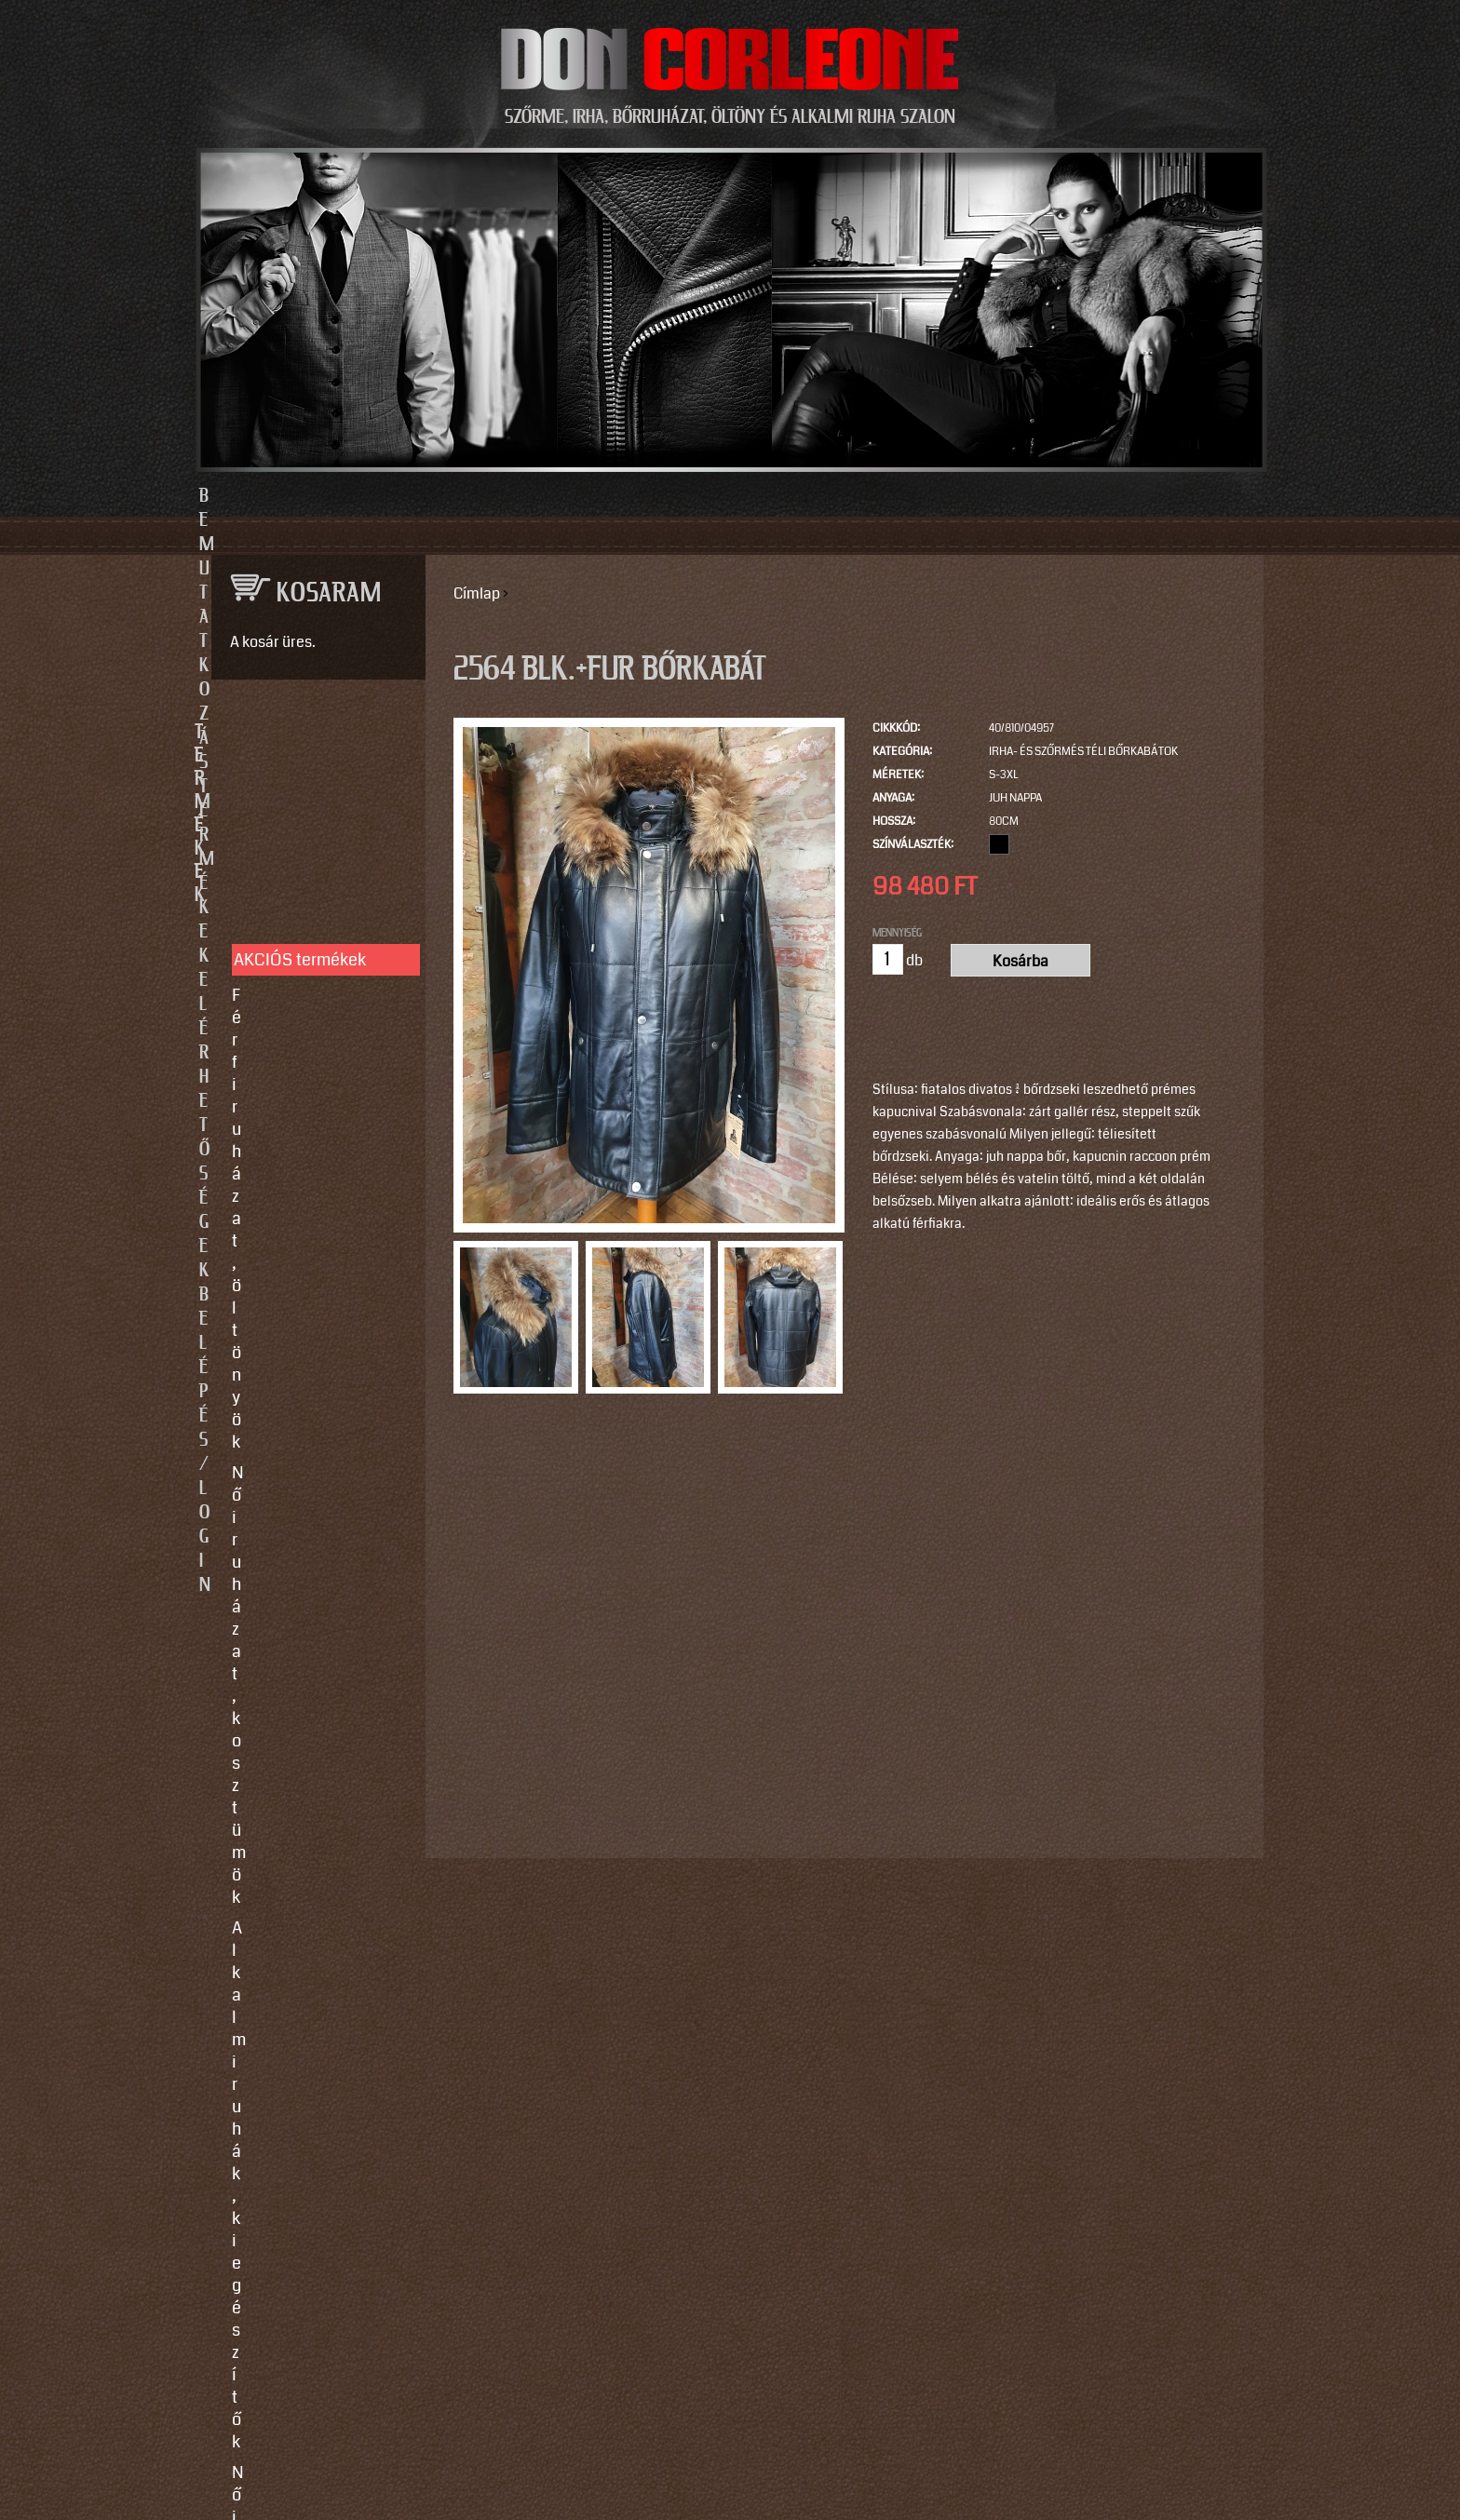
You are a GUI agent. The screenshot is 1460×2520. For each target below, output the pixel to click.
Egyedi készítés (289, 1246)
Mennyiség (897, 932)
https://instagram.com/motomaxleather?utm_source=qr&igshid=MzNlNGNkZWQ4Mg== (311, 2227)
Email (226, 1765)
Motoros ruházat (292, 1123)
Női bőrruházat (287, 947)
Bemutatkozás (442, 496)
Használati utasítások (312, 1392)
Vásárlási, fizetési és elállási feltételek (309, 1350)
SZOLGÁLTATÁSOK (310, 1187)
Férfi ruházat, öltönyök (315, 832)
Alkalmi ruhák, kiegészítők (285, 905)
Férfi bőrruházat (290, 977)
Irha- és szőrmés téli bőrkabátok (1083, 752)
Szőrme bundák (289, 1061)
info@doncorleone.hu (303, 1570)
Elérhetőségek (816, 496)
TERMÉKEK (309, 732)
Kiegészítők (275, 1092)
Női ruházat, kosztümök (319, 863)
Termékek (629, 496)
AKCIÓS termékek (300, 797)
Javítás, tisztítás (291, 1277)
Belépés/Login (1019, 496)
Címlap (476, 593)
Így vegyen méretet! (305, 1308)
